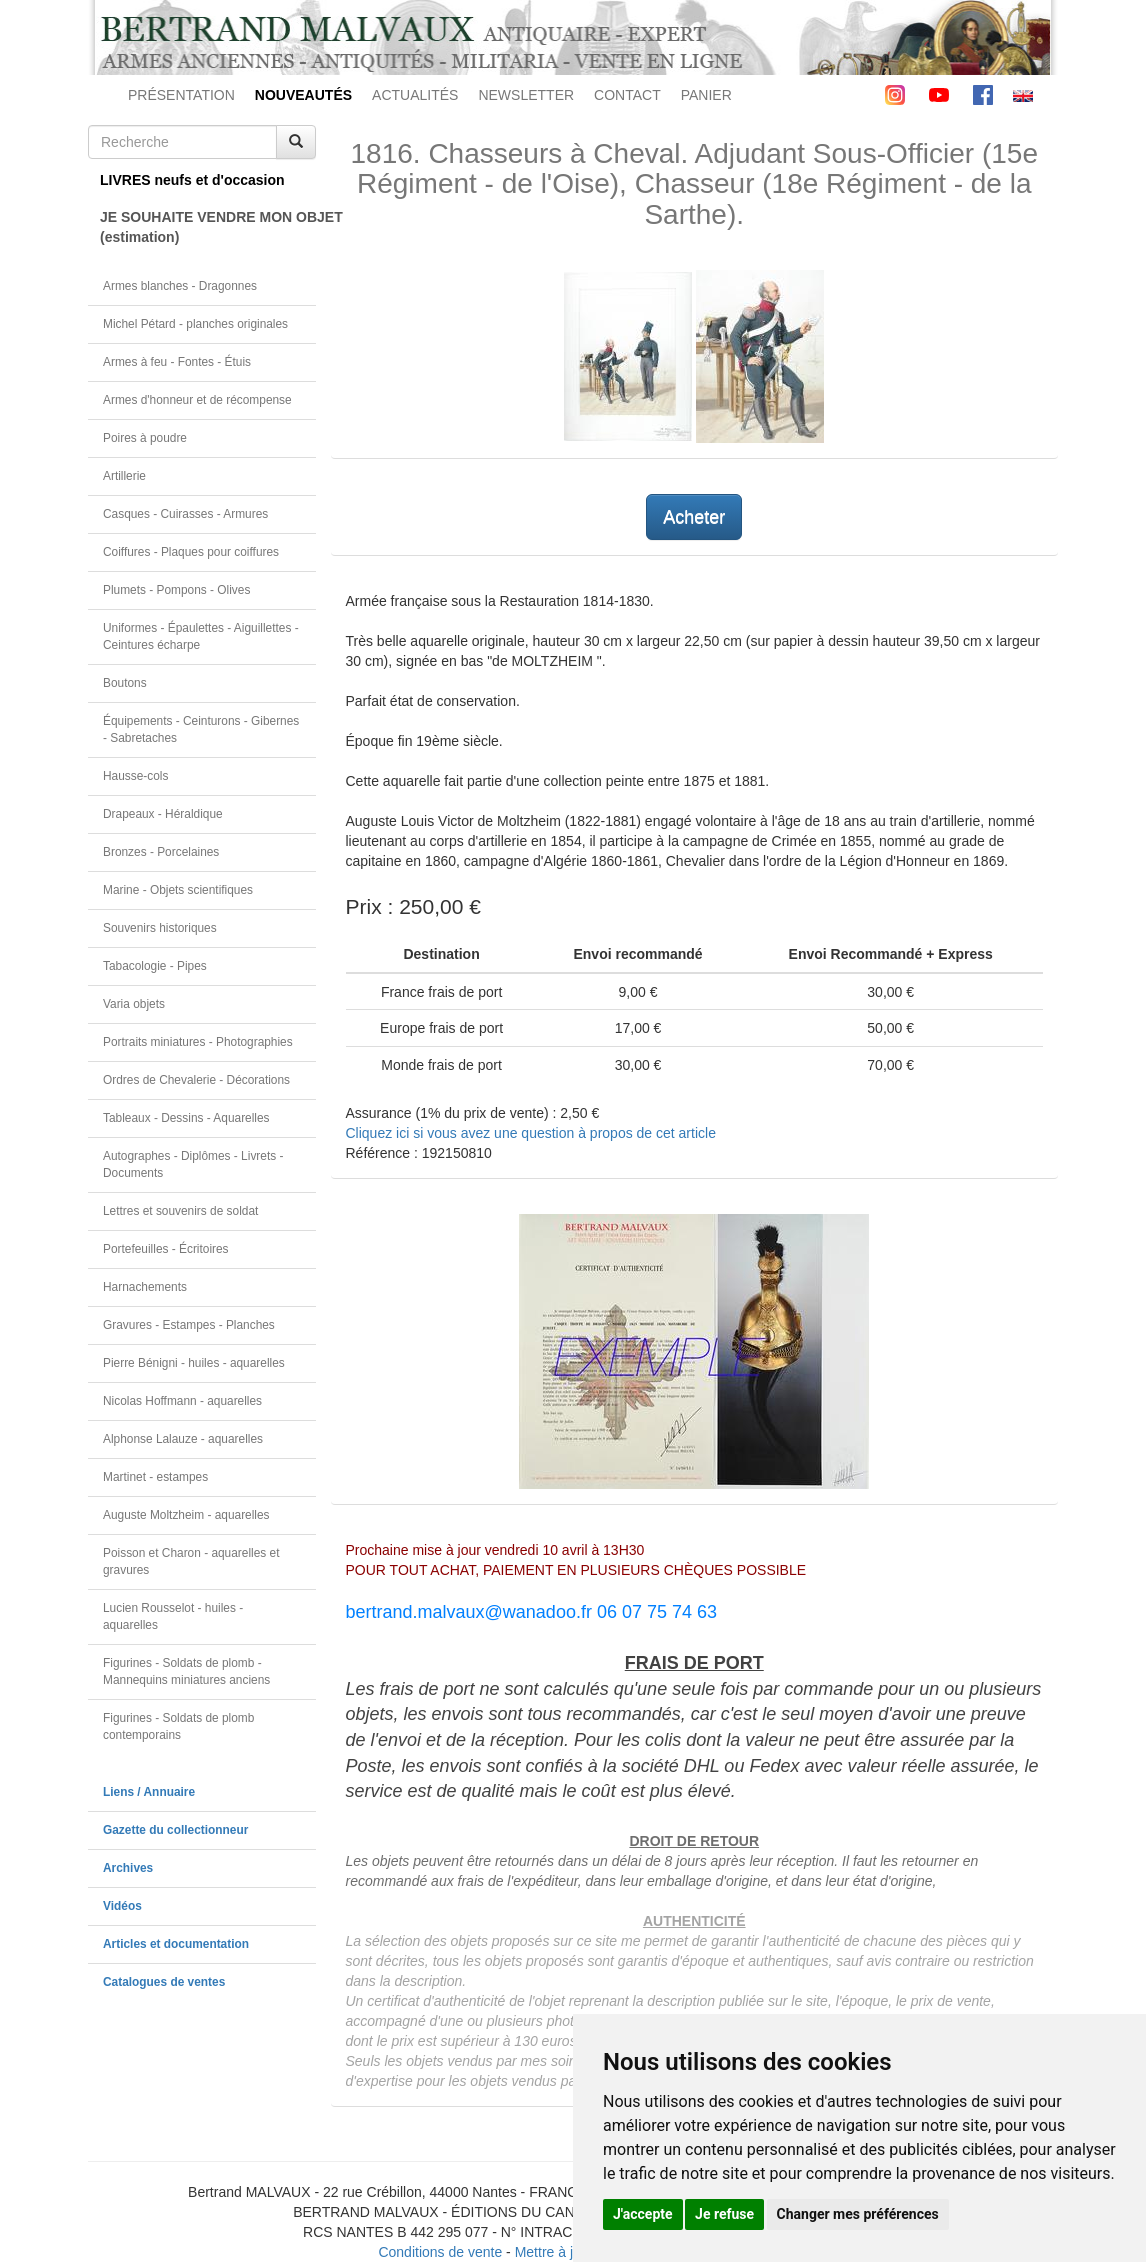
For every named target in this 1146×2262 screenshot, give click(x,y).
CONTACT (627, 95)
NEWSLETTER (526, 95)
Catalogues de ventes (164, 1982)
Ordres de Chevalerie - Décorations (196, 1080)
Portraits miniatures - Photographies (198, 1042)
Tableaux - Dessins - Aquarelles (186, 1118)
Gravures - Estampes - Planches (189, 1325)
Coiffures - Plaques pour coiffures (191, 552)
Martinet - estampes (155, 1477)
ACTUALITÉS (415, 95)
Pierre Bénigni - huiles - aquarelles (194, 1363)
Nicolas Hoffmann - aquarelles (182, 1401)
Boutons (125, 683)
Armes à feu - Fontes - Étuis (177, 362)
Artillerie (124, 476)
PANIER (706, 95)
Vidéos (122, 1906)
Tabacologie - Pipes (155, 966)
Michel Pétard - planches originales (195, 324)
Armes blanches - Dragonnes (180, 286)
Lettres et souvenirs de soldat (180, 1211)
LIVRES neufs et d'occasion (192, 180)
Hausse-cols (135, 776)
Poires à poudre (145, 438)
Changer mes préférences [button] (858, 2214)
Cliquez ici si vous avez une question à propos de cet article (531, 1133)
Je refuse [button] (724, 2214)
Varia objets (134, 1004)
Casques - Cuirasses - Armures (185, 514)
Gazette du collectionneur (175, 1830)
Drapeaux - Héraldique (163, 814)
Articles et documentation (176, 1944)
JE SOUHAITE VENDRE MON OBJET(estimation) (208, 227)
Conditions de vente (440, 2252)
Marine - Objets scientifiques (178, 890)
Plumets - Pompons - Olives (176, 590)
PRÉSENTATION (181, 95)
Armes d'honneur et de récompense (197, 400)
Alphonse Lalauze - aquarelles (183, 1439)
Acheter (694, 517)
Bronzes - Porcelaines (161, 852)
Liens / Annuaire (149, 1792)
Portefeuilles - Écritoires (166, 1249)
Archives (128, 1868)
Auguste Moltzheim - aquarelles (186, 1515)
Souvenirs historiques (160, 928)
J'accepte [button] (643, 2214)
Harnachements (145, 1287)
